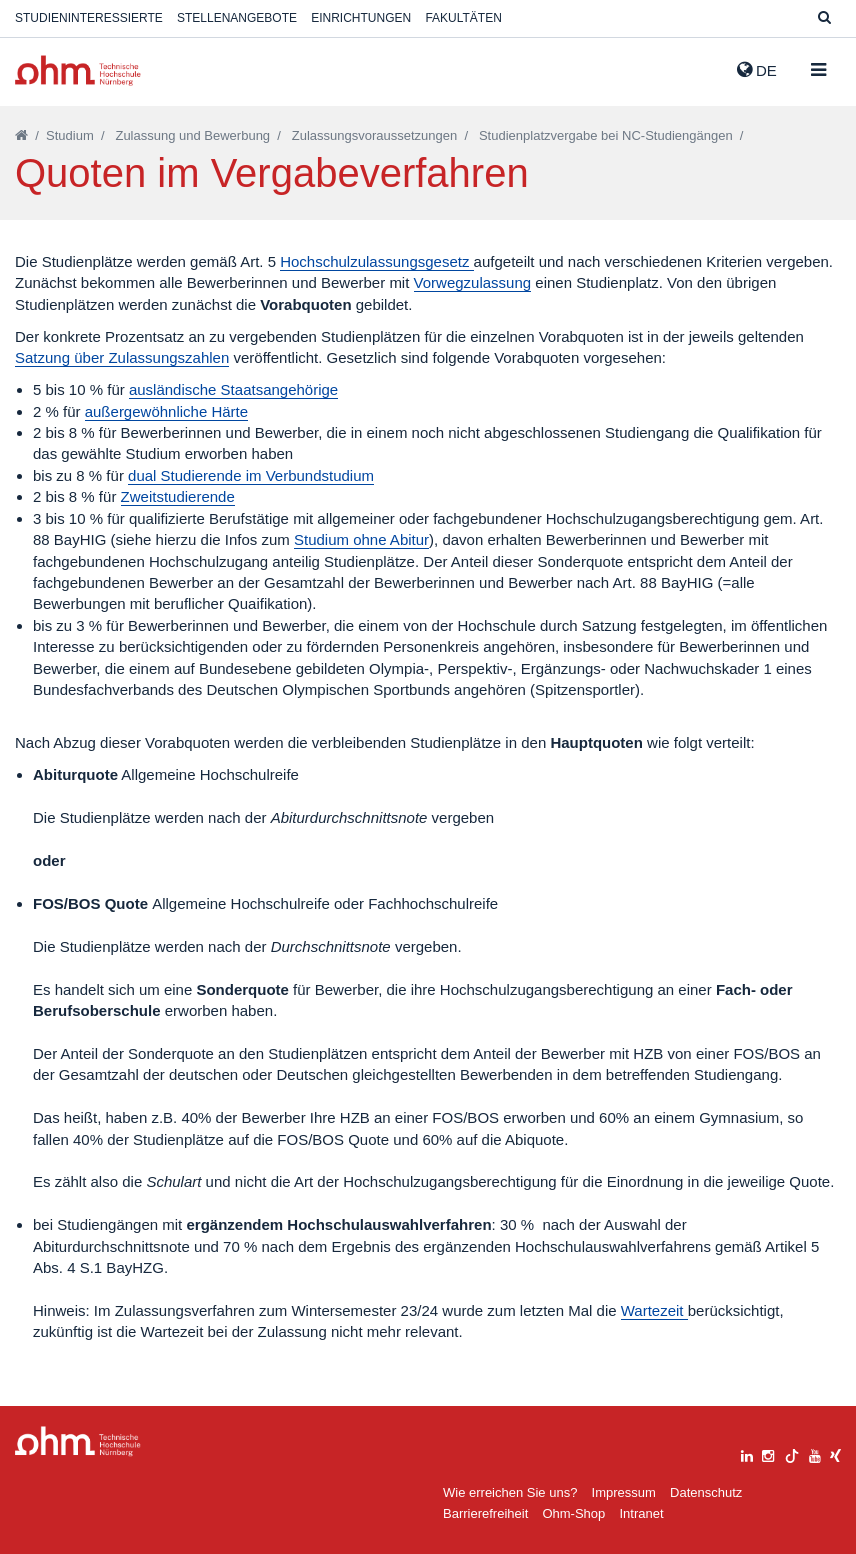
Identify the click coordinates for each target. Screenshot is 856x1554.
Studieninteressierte (89, 18)
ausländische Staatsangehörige (233, 389)
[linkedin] (747, 1453)
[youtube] (815, 1453)
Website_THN (78, 70)
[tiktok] (792, 1453)
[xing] (835, 1453)
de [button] (757, 70)
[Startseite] (21, 135)
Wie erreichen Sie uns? (510, 1492)
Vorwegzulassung (473, 282)
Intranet (641, 1513)
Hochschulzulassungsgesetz (376, 261)
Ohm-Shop (573, 1513)
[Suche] (824, 18)
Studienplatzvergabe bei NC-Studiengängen (606, 135)
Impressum (624, 1492)
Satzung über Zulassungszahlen (122, 357)
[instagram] (768, 1453)
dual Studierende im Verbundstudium (251, 475)
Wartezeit (654, 1310)
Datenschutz (706, 1492)
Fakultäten (463, 18)
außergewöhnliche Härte (166, 411)
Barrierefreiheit (485, 1513)
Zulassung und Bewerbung (192, 135)
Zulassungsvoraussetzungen (375, 135)
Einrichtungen (361, 18)
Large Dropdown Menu (78, 1441)
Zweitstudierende (178, 496)
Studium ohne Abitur (361, 539)
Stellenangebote (237, 18)
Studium (70, 135)
